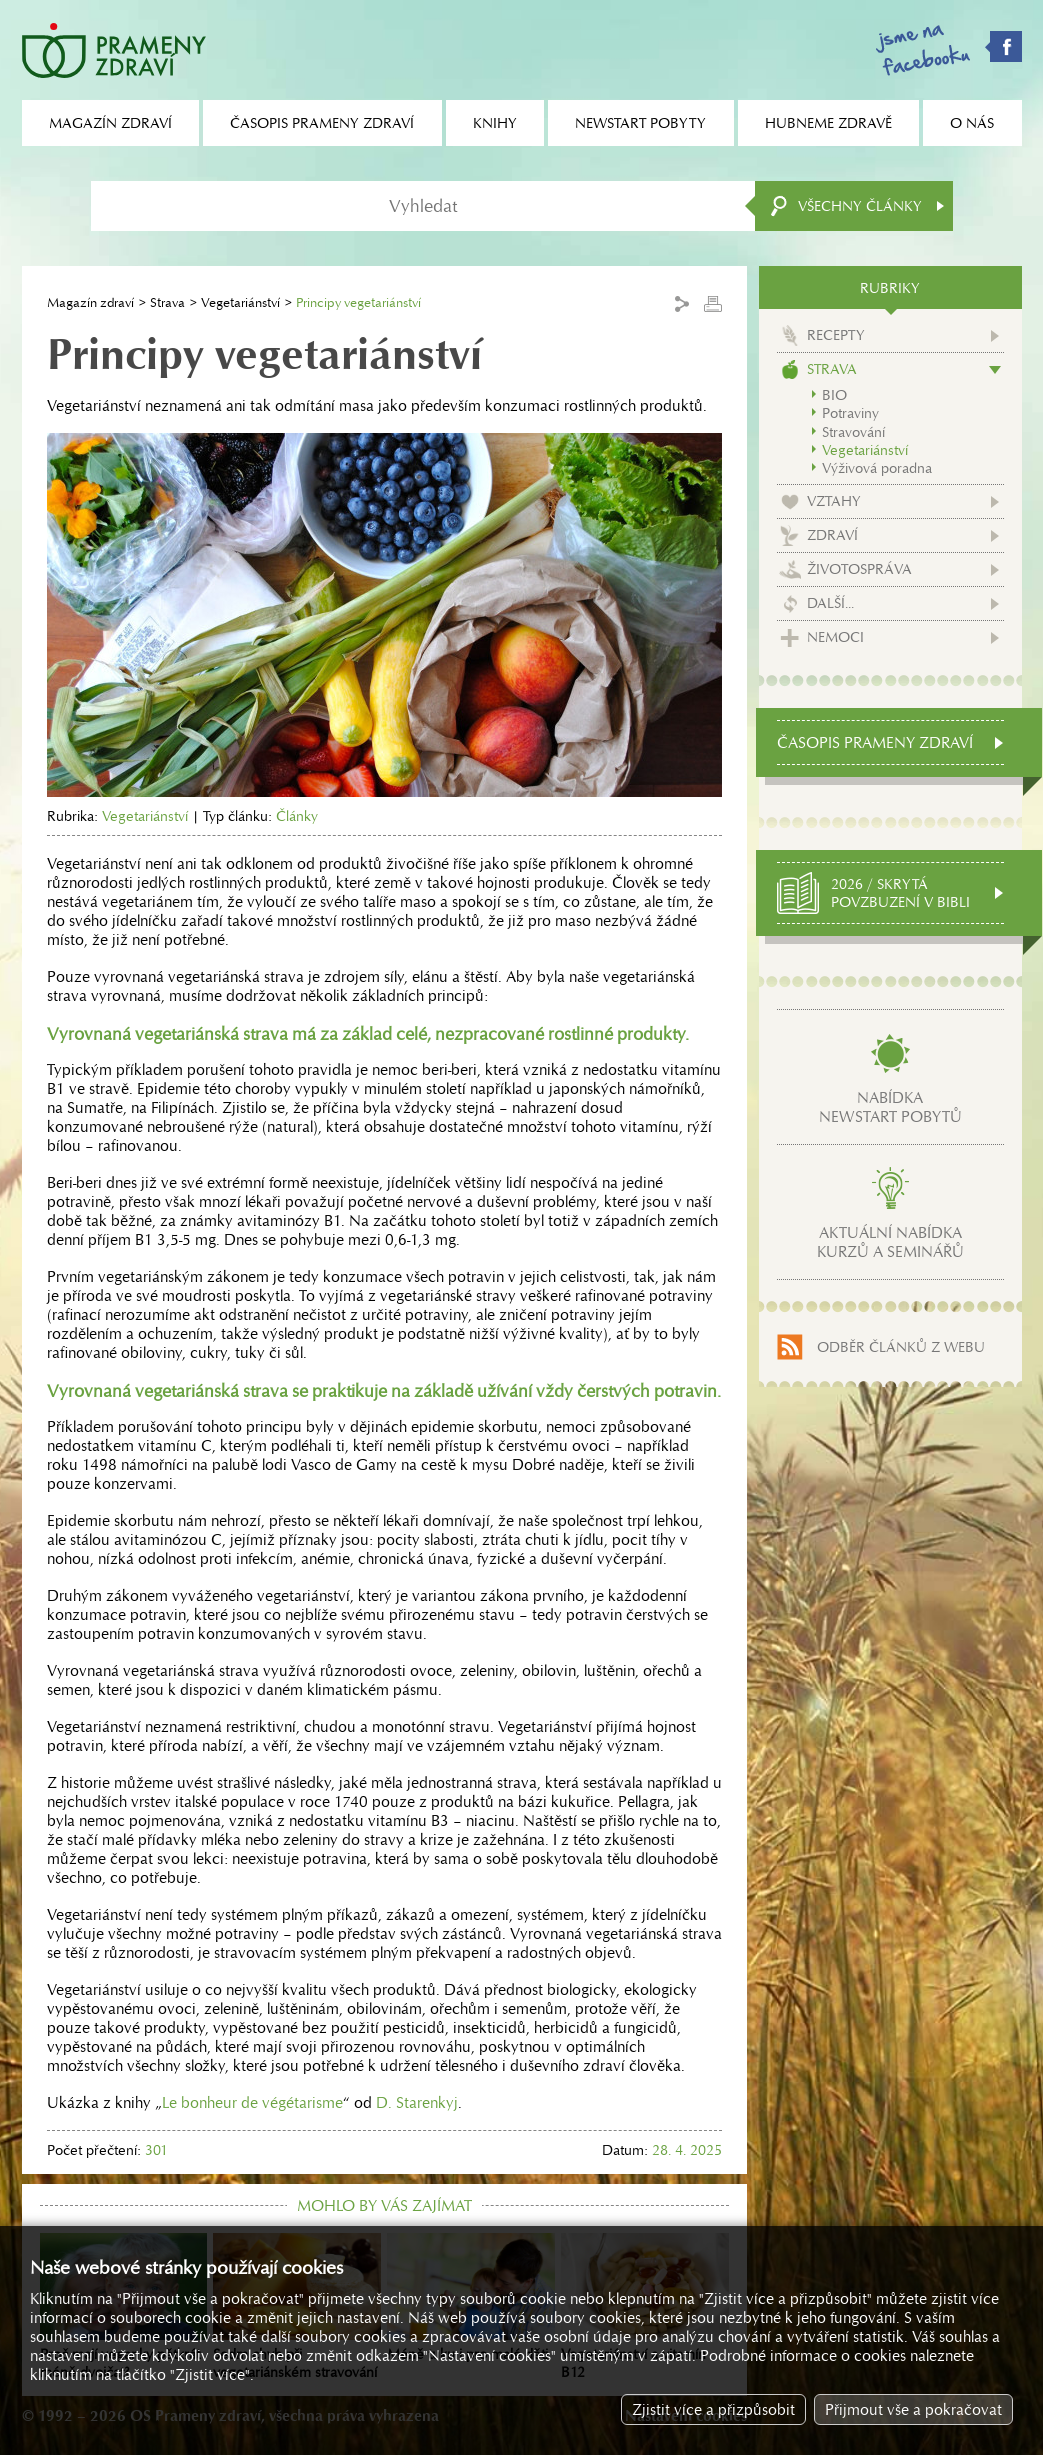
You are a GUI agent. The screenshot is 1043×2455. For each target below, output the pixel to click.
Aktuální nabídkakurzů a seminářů (890, 1242)
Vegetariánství (240, 302)
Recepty (836, 335)
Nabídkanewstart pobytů (890, 1107)
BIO (834, 395)
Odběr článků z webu (901, 1347)
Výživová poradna (877, 468)
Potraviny (850, 413)
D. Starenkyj (417, 2102)
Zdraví (832, 535)
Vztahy (834, 501)
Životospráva (859, 569)
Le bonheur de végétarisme (252, 2102)
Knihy (495, 123)
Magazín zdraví (90, 302)
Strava (167, 302)
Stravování (853, 432)
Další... (830, 603)
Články (297, 816)
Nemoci (835, 637)
